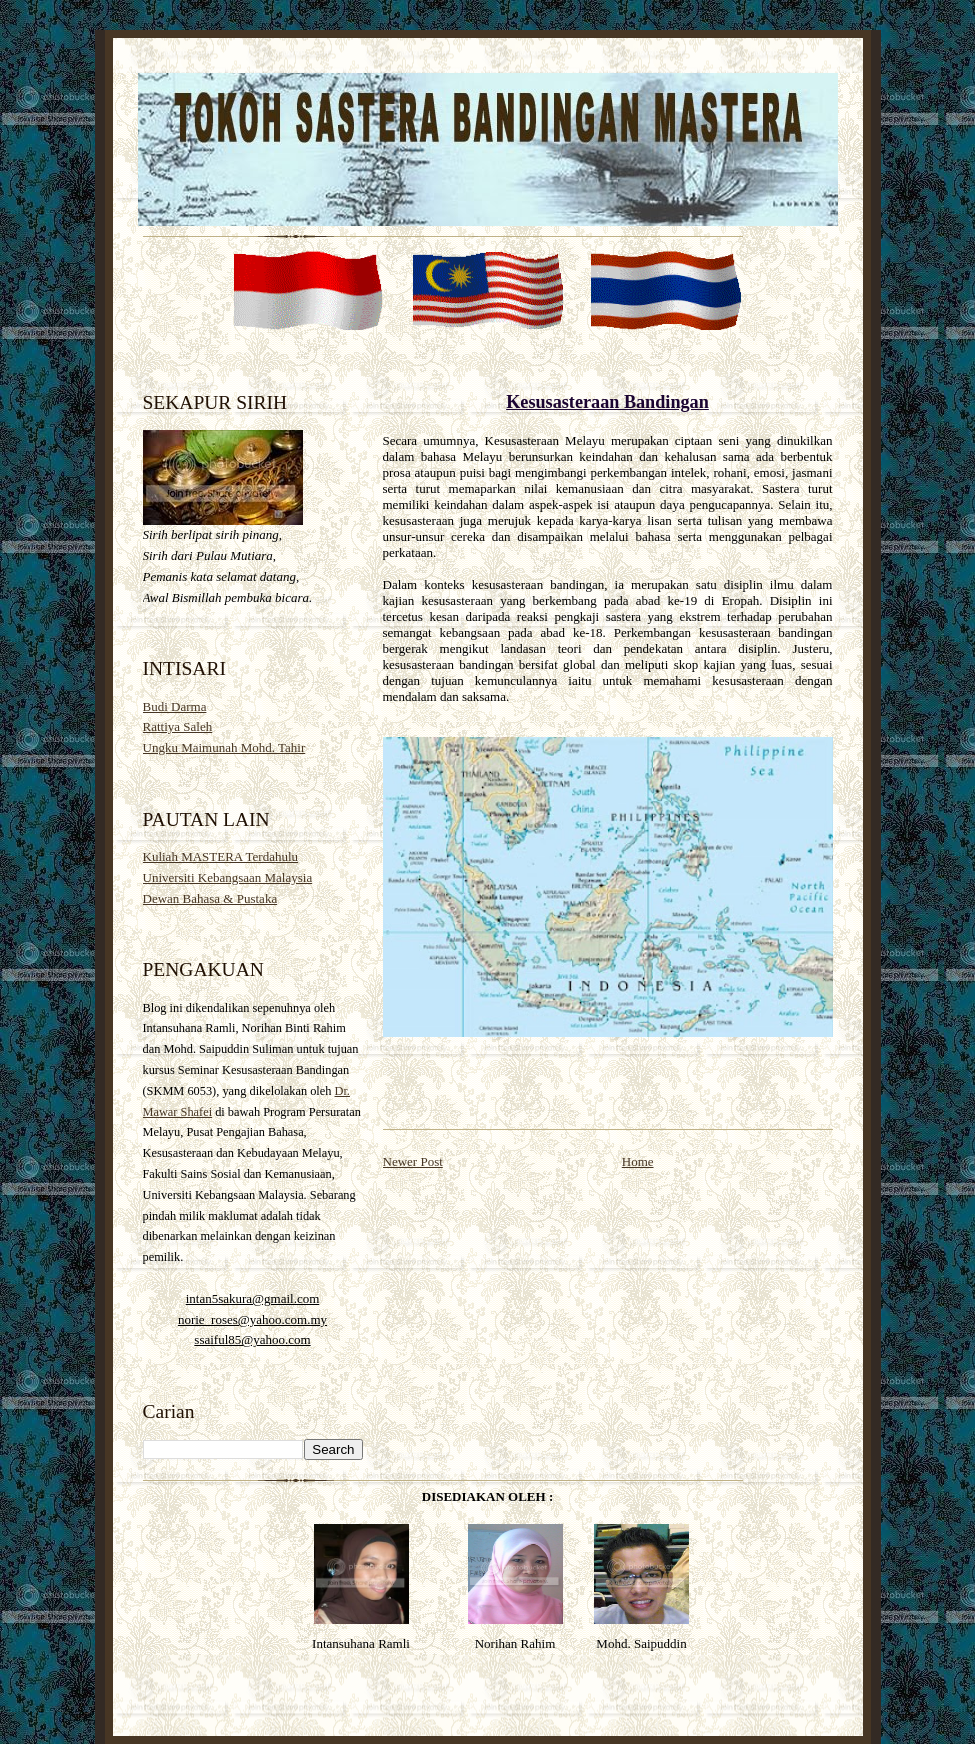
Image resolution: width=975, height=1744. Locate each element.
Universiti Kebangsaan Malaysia (228, 877)
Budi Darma (175, 706)
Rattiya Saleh (178, 726)
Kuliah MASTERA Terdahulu (221, 856)
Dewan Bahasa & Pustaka (210, 898)
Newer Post (413, 1161)
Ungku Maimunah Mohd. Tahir (224, 747)
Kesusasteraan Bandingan (607, 402)
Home (638, 1161)
